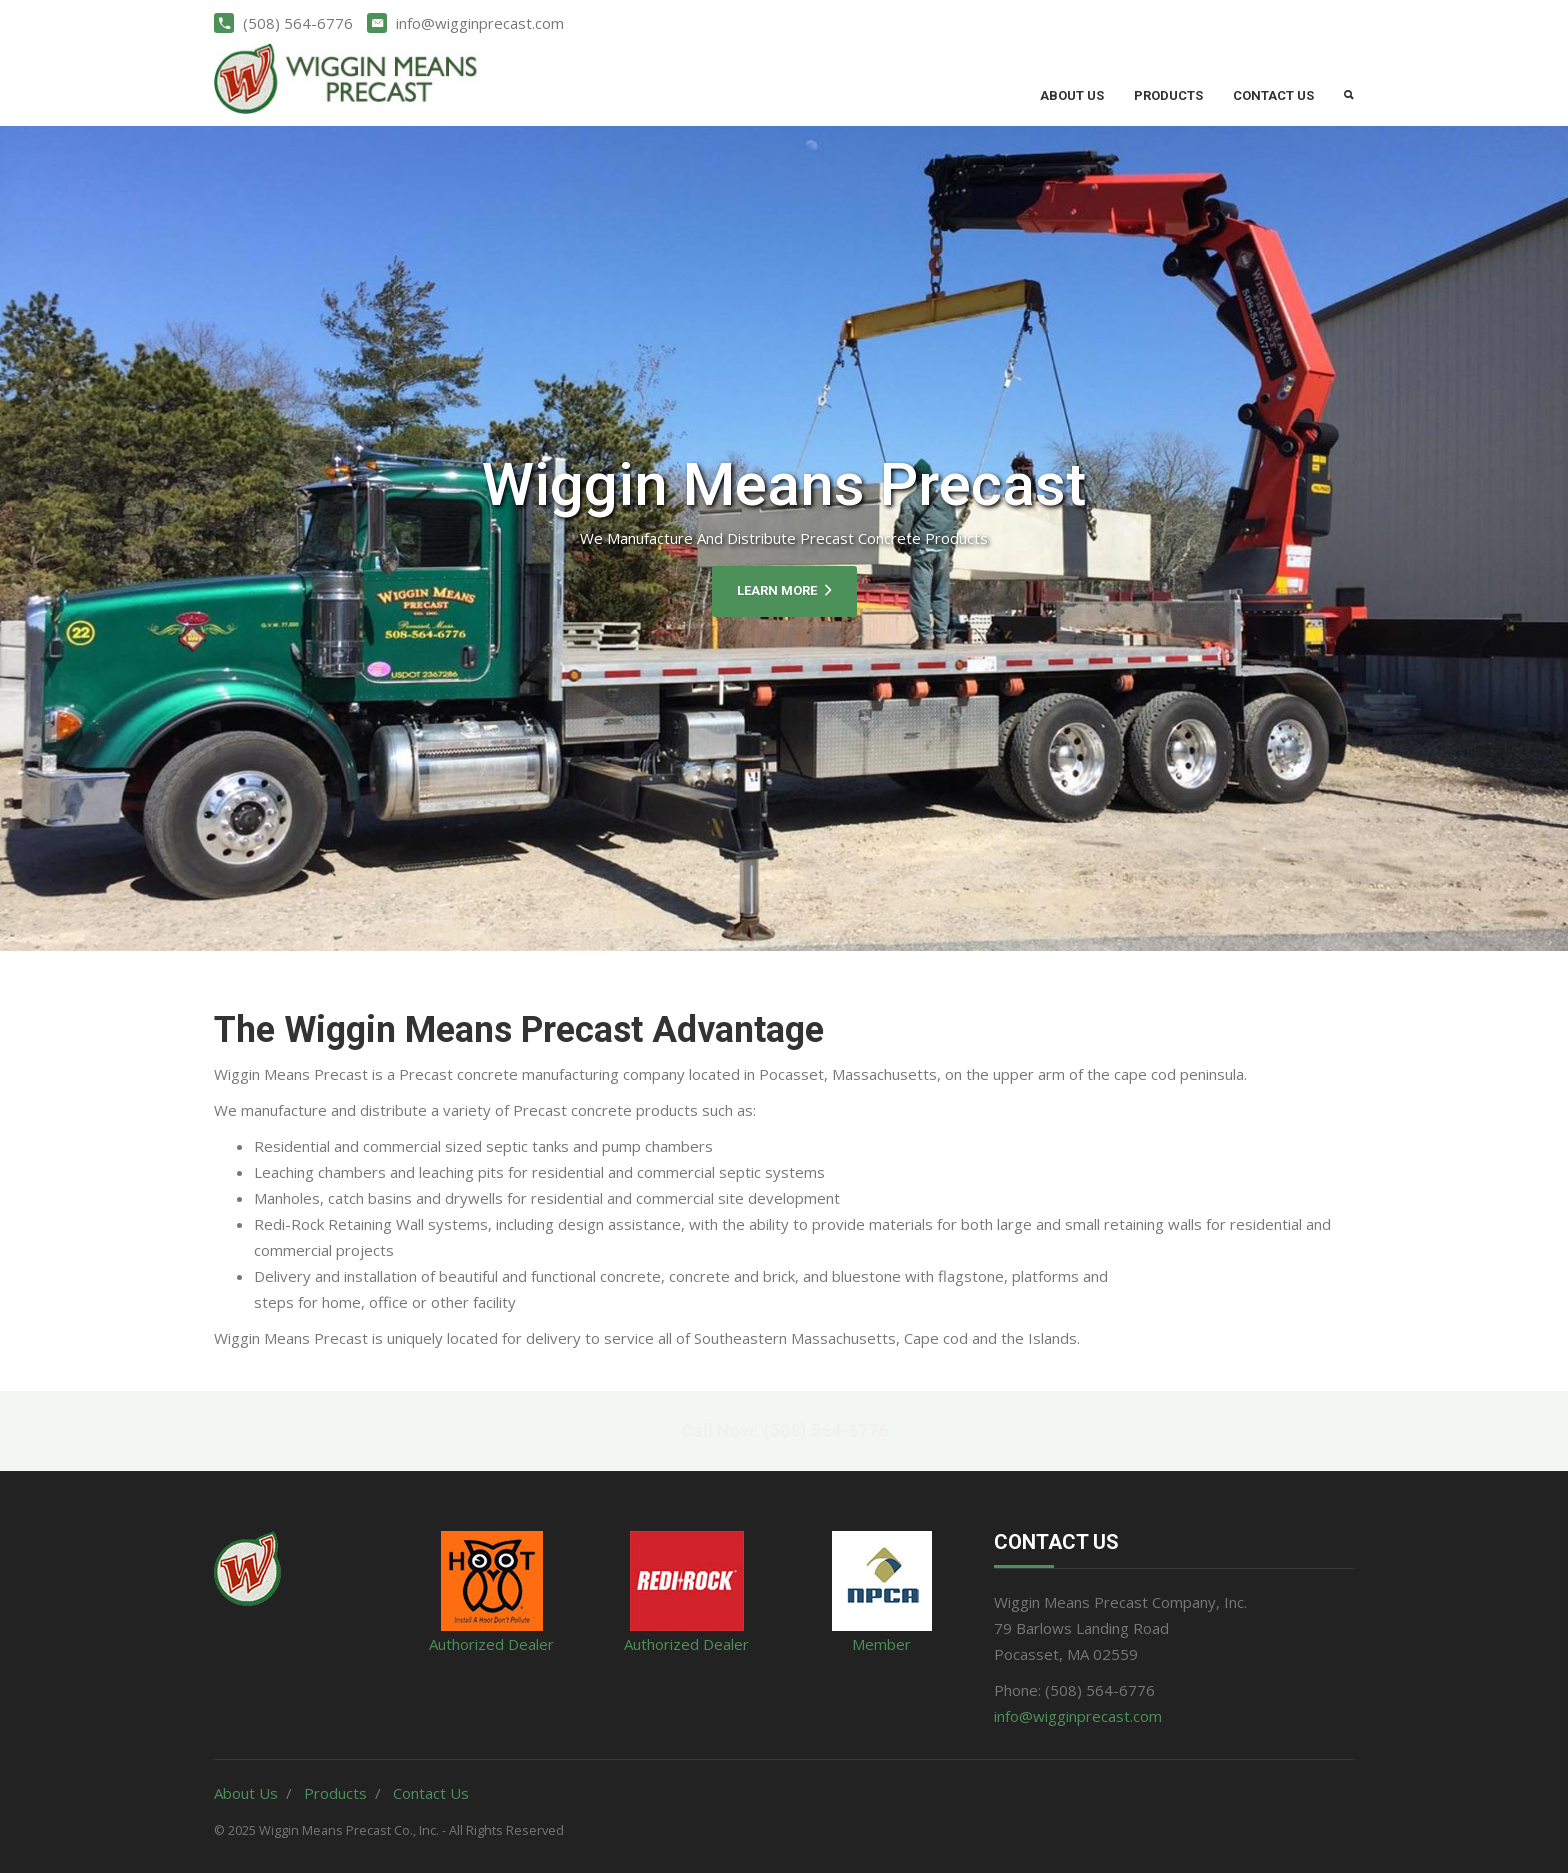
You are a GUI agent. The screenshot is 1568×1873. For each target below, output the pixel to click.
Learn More (784, 590)
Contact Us (1273, 95)
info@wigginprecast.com (1078, 1716)
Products (1168, 95)
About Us (1072, 95)
